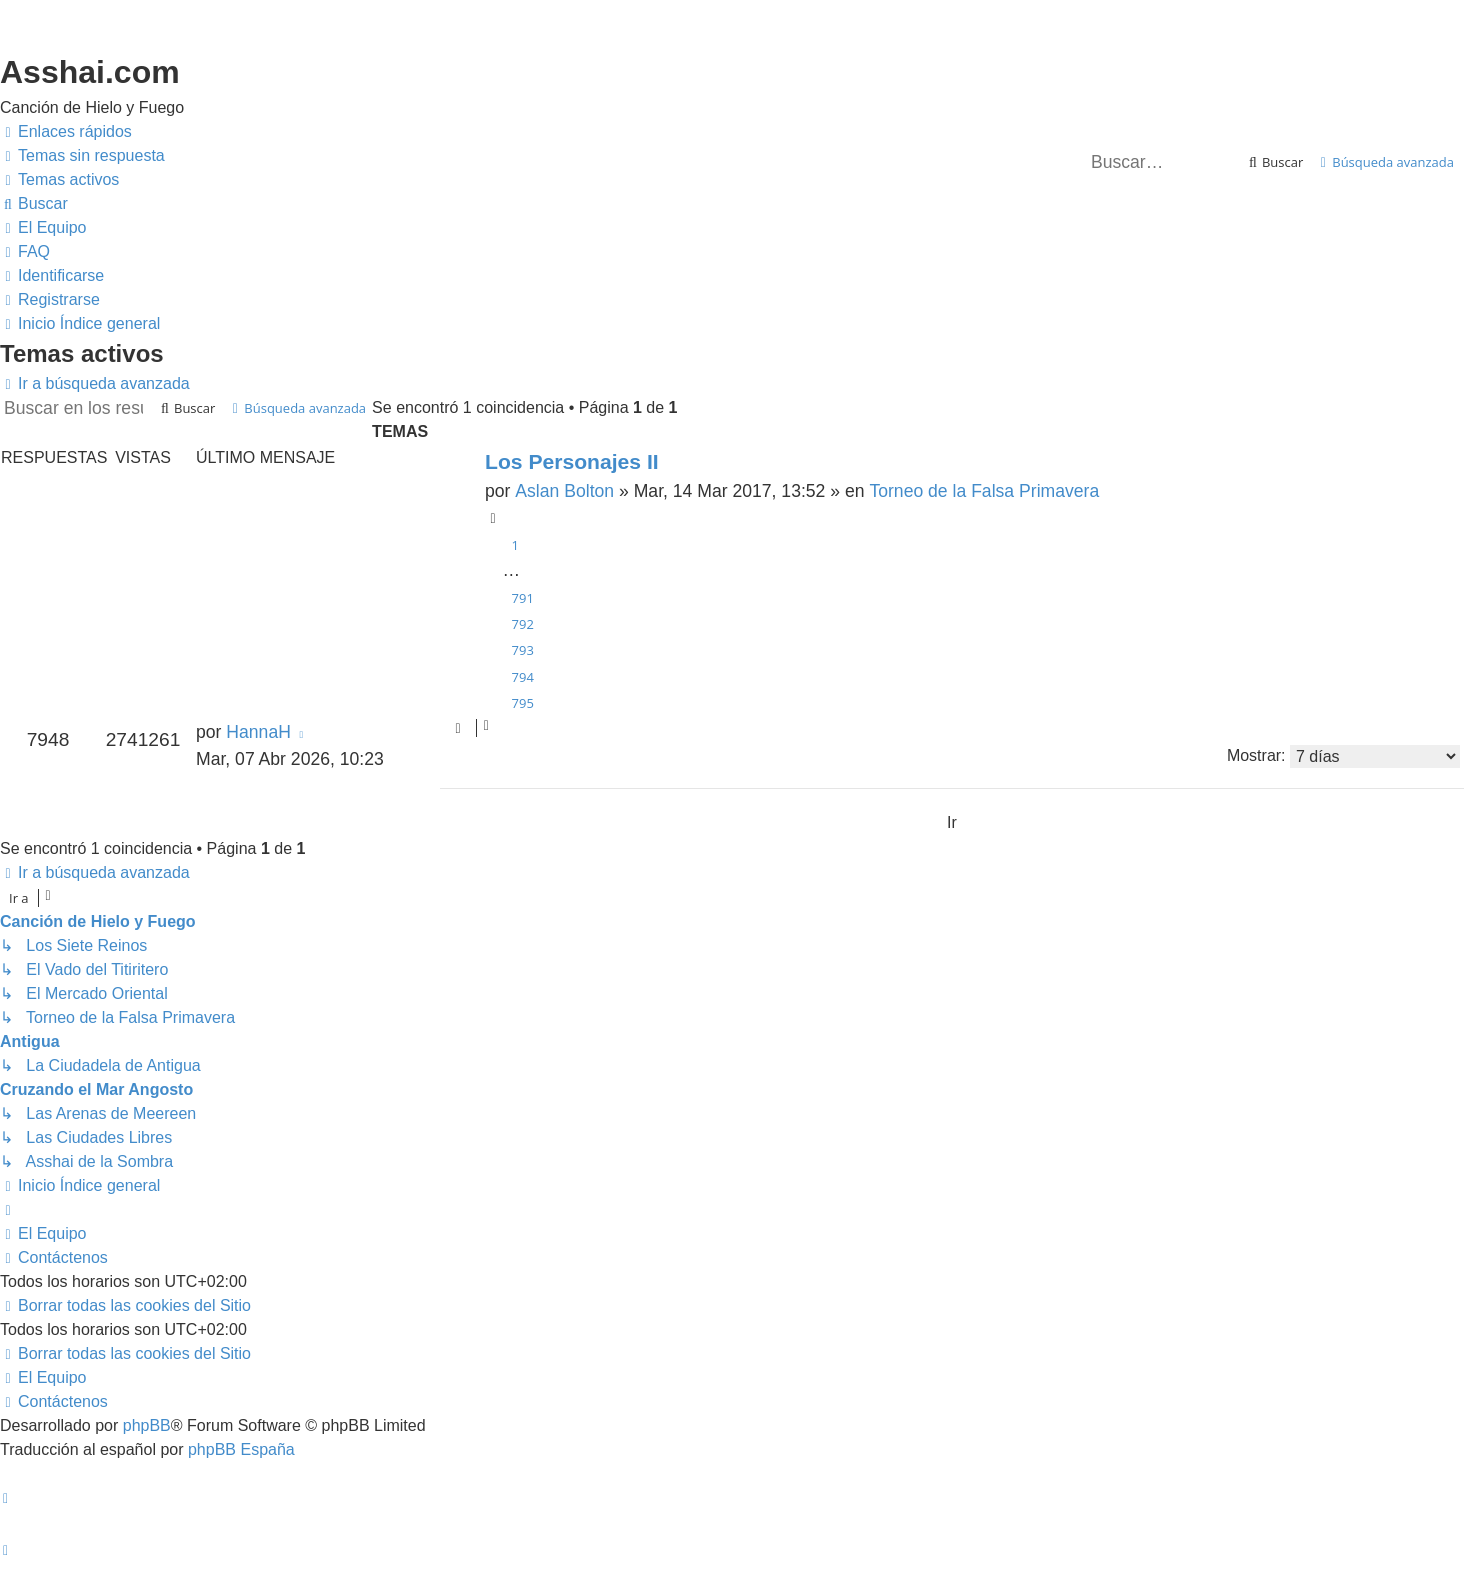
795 (523, 703)
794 (523, 677)
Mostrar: (1343, 756)
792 (523, 624)
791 (523, 598)
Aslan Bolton (564, 491)
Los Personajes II (572, 461)
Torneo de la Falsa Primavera (984, 491)
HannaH (258, 732)
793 (523, 650)
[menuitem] (82, 156)
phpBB (147, 1425)
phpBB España (241, 1449)
